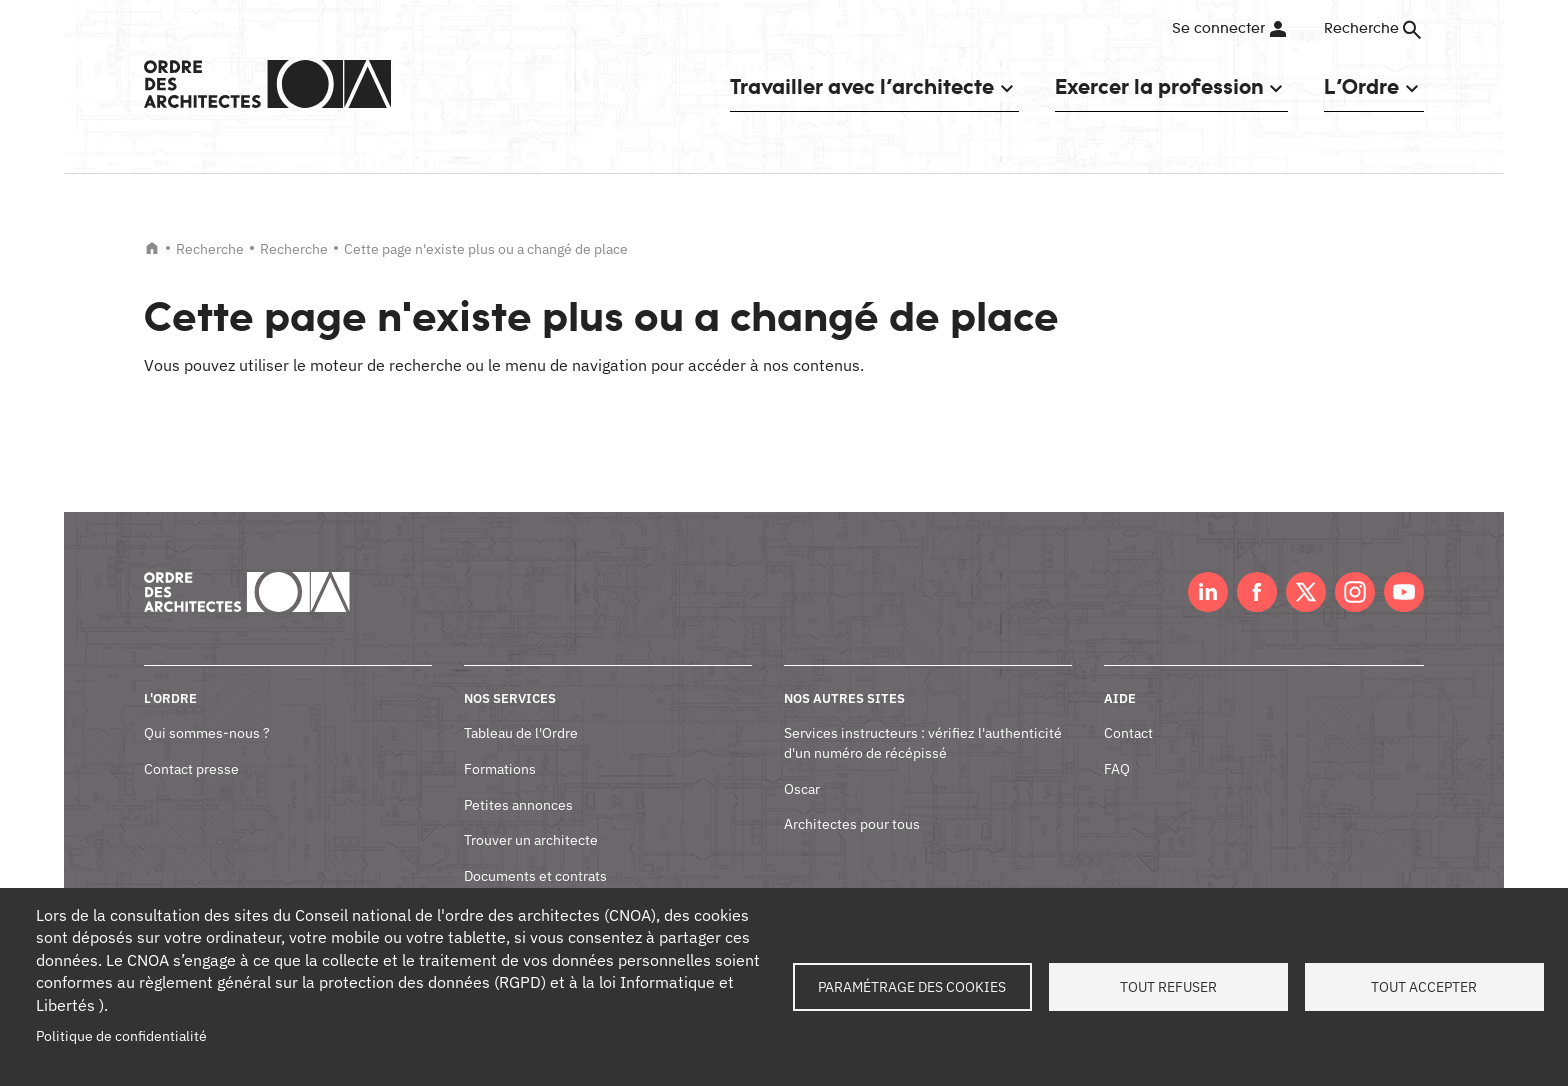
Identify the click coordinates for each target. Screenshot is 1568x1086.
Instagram (1355, 592)
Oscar (802, 789)
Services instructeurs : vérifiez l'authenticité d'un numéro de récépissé (923, 743)
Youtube (1404, 592)
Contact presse (191, 769)
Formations (500, 769)
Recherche (210, 249)
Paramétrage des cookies (912, 987)
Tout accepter (1424, 987)
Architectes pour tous (852, 824)
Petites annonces (518, 805)
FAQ (1117, 769)
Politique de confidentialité (121, 1036)
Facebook (1257, 592)
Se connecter (1218, 29)
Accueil (152, 248)
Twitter (1306, 592)
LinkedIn (1208, 592)
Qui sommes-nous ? (207, 733)
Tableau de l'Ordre (521, 733)
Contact (1128, 733)
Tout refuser (1168, 987)
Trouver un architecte (531, 840)
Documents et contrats (535, 876)
